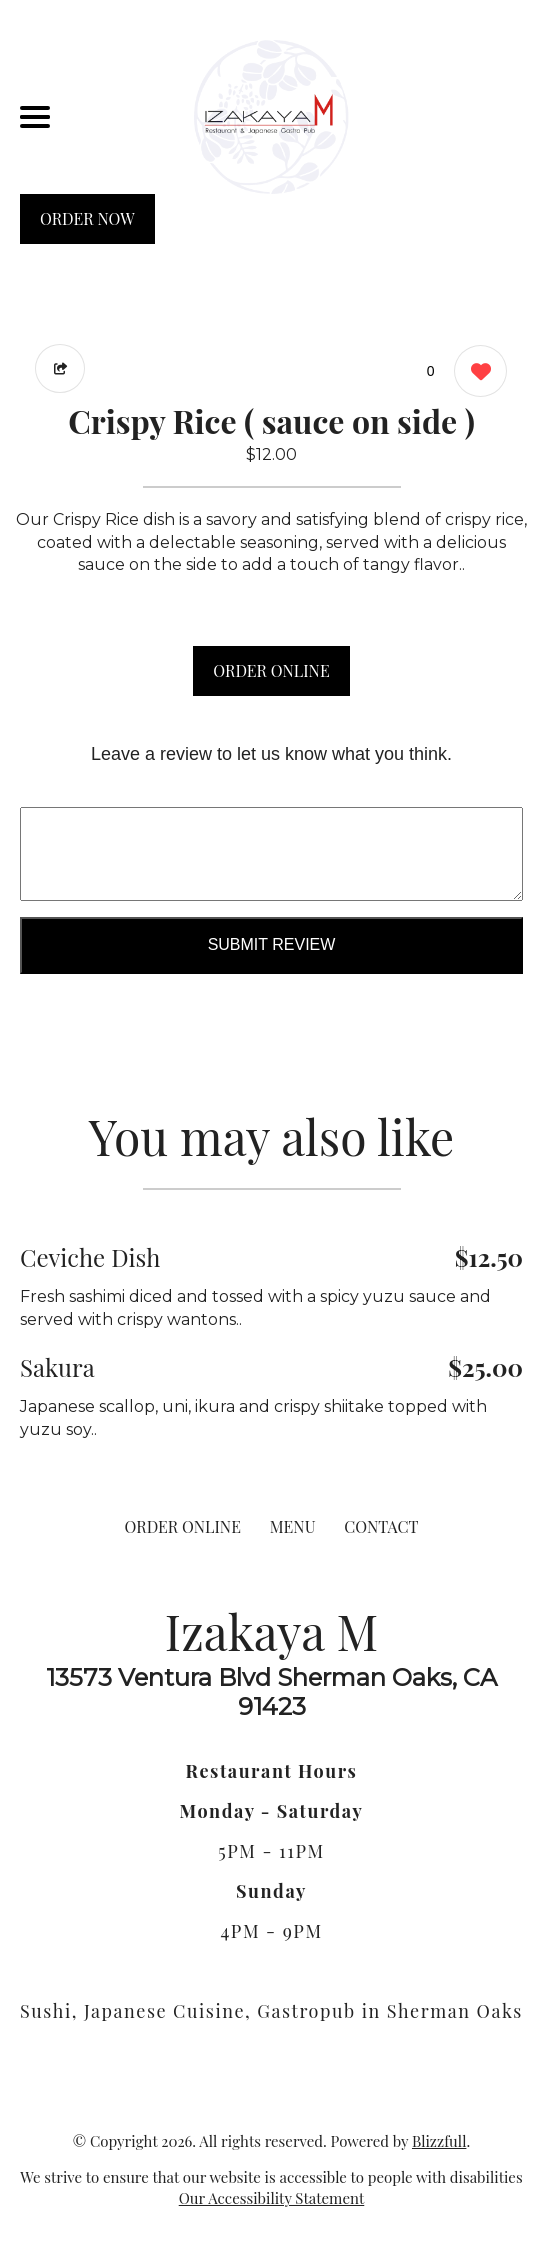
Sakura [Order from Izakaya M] (57, 1367)
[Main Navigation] (35, 117)
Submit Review (272, 944)
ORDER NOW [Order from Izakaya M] (87, 218)
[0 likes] (475, 373)
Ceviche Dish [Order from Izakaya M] (90, 1257)
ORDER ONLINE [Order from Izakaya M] (183, 1526)
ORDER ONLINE (271, 670)
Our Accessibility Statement (272, 2198)
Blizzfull (439, 2141)
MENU (293, 1526)
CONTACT (381, 1526)
